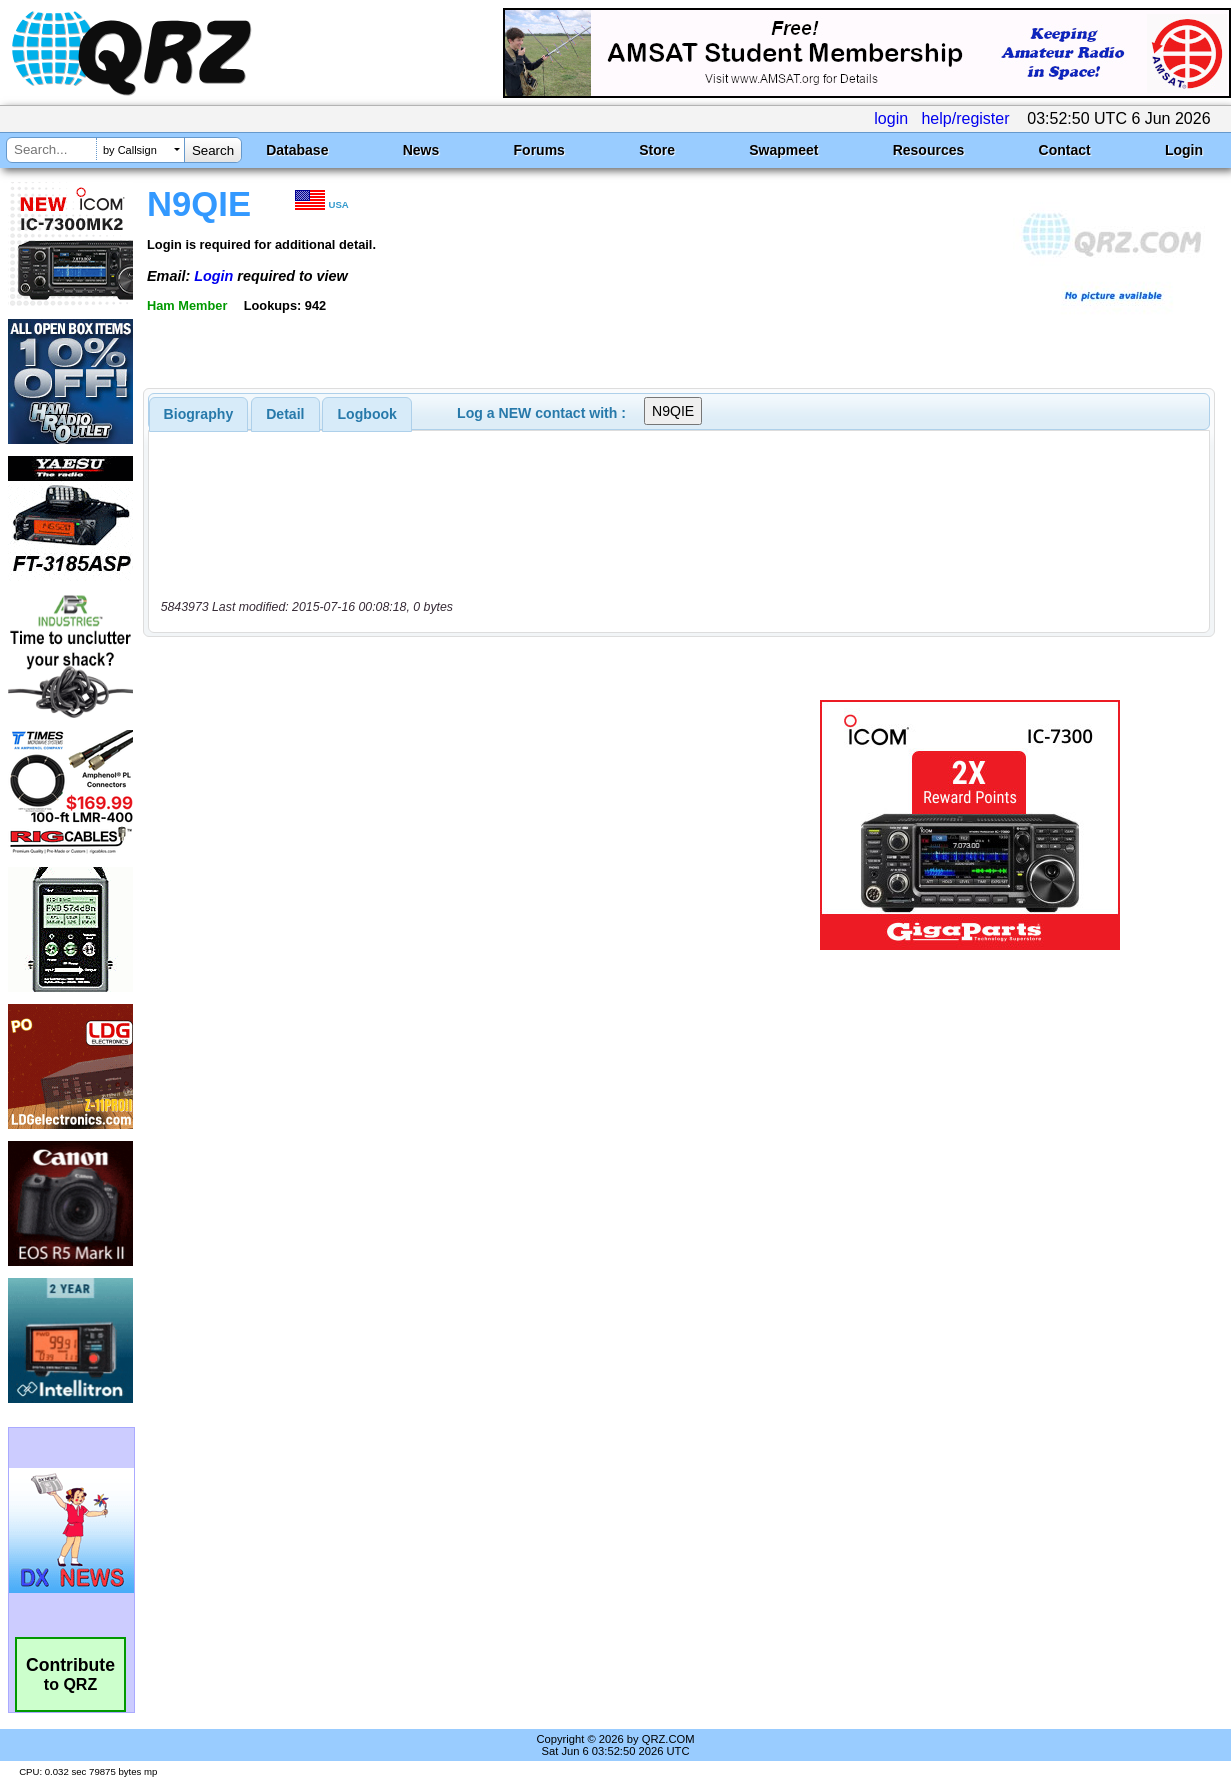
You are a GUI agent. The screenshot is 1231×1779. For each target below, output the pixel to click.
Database (297, 150)
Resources (929, 150)
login (891, 118)
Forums (539, 150)
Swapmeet (783, 150)
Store (657, 150)
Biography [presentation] (199, 414)
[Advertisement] (450, 825)
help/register (965, 118)
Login (1184, 150)
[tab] (199, 414)
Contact (1065, 150)
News (421, 150)
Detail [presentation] (285, 414)
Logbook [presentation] (367, 414)
